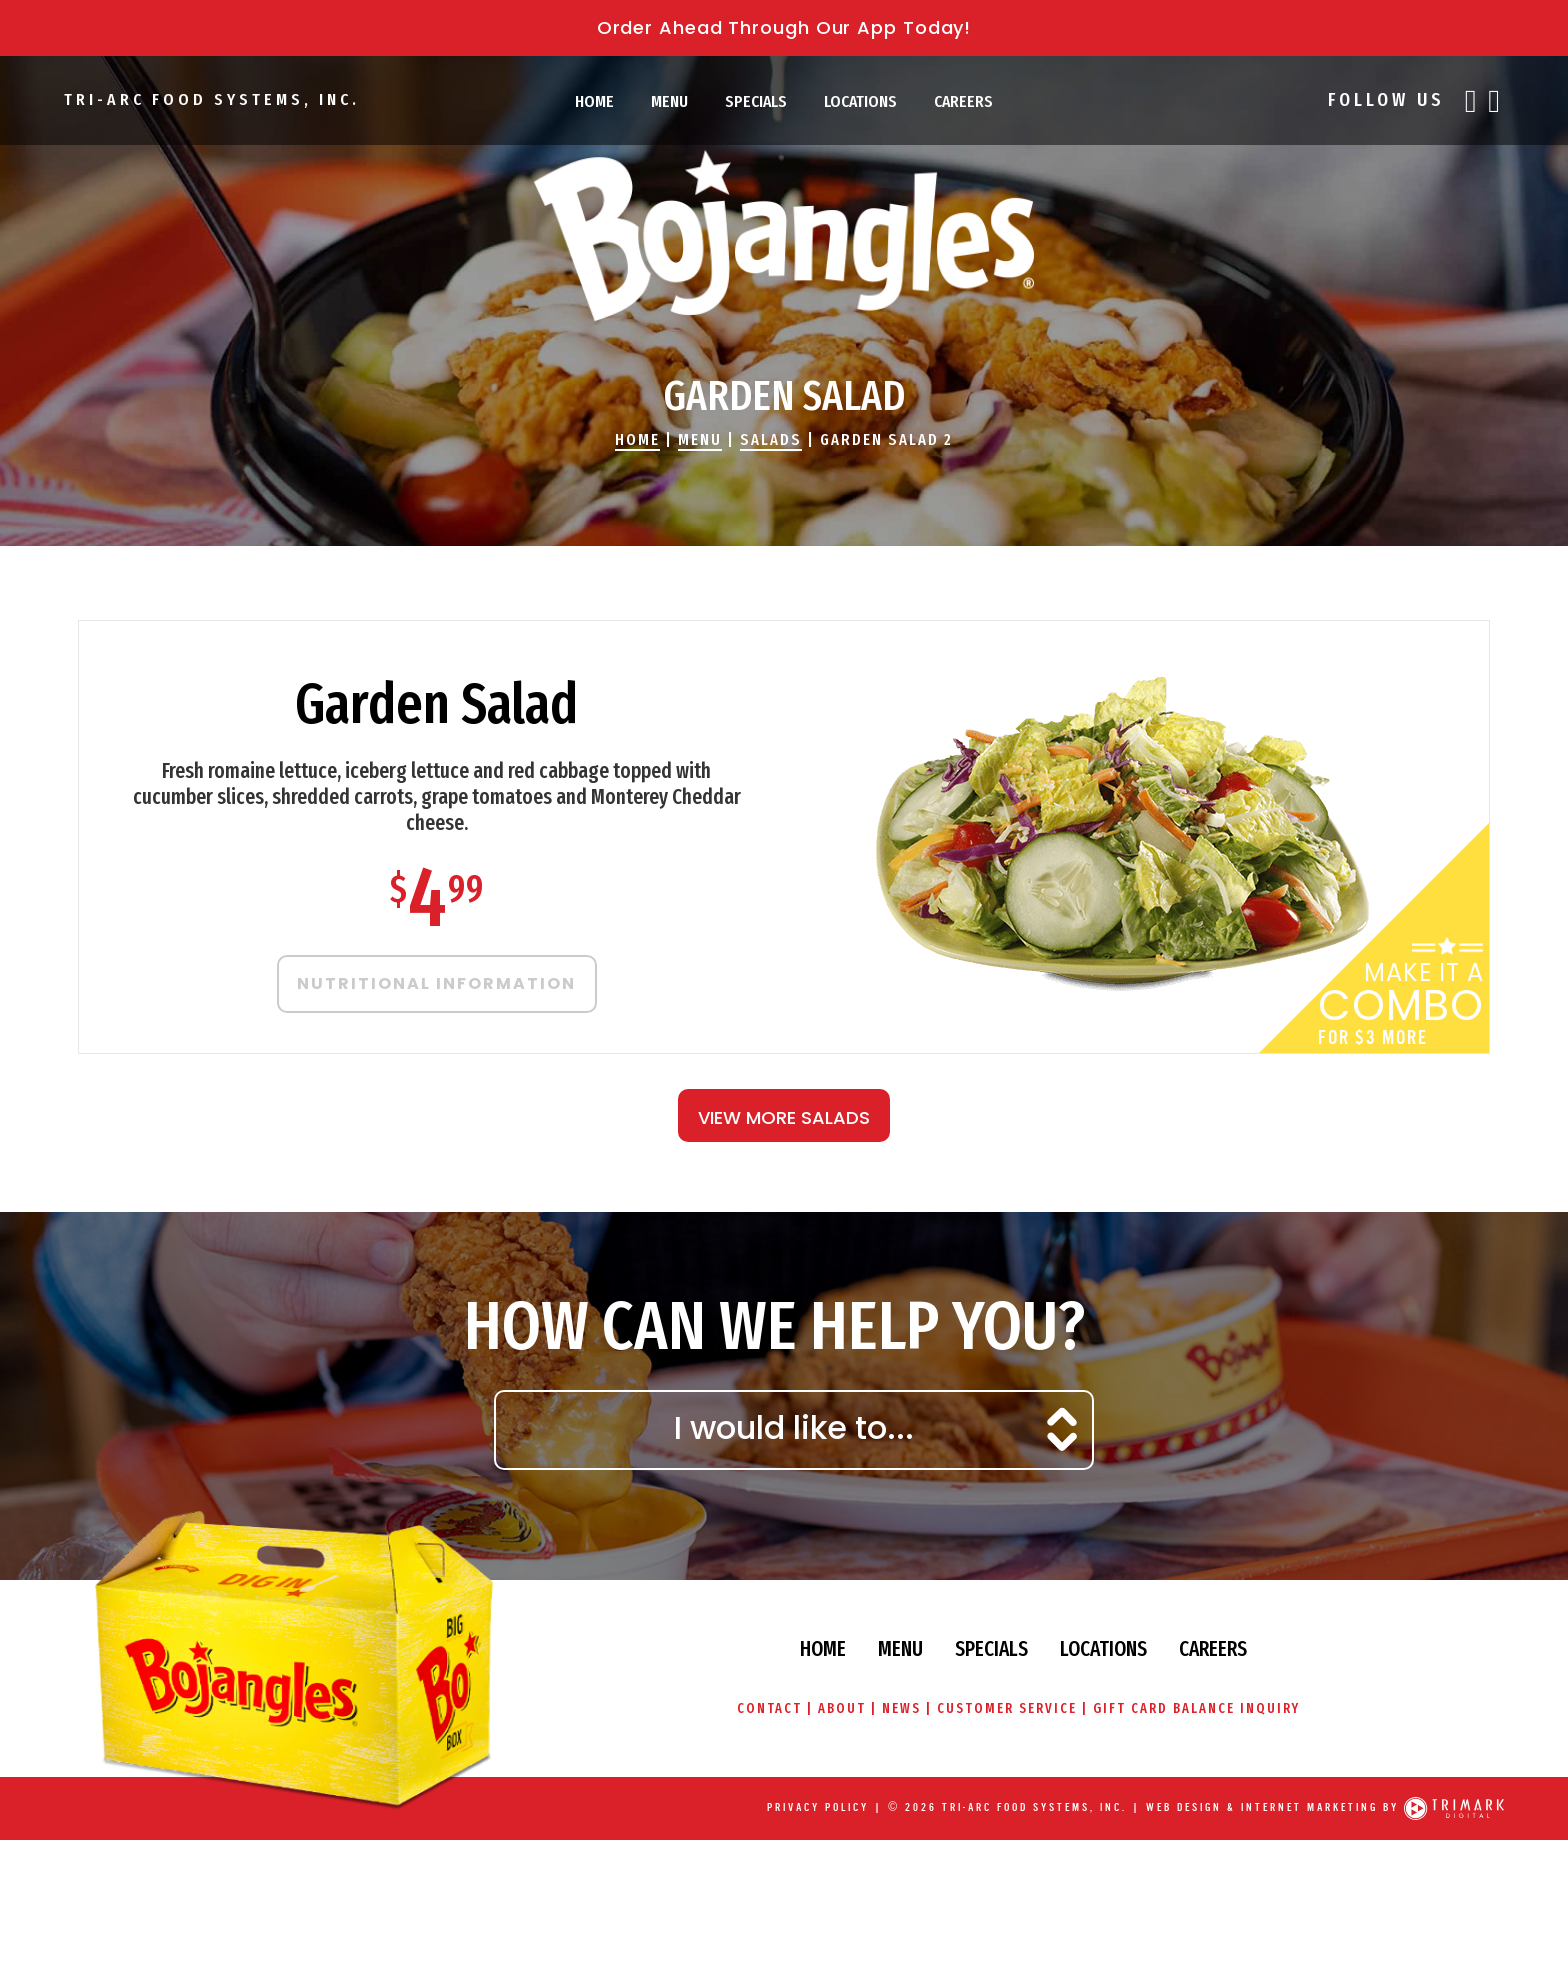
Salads (771, 439)
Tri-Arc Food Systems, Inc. (211, 99)
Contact (768, 1708)
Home (594, 101)
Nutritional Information (436, 983)
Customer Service (1007, 1708)
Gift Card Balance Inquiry (1197, 1708)
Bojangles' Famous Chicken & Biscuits (784, 235)
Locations (860, 101)
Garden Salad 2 (886, 439)
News (901, 1708)
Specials (756, 101)
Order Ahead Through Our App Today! (784, 27)
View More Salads (784, 1117)
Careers (963, 101)
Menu (669, 101)
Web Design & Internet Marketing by (1272, 1807)
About (841, 1708)
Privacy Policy (818, 1807)
